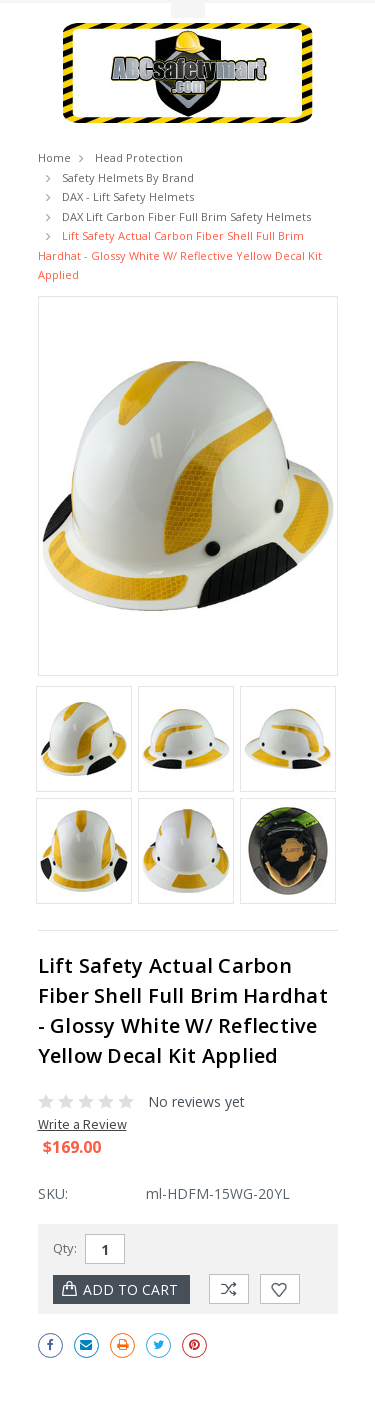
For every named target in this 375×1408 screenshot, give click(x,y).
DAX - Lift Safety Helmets (128, 196)
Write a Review (82, 1124)
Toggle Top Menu (188, 10)
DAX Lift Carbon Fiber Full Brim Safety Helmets (186, 216)
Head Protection (139, 157)
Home (54, 157)
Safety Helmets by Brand (128, 177)
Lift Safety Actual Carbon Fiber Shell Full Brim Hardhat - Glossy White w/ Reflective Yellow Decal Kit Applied (180, 255)
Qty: (65, 1248)
